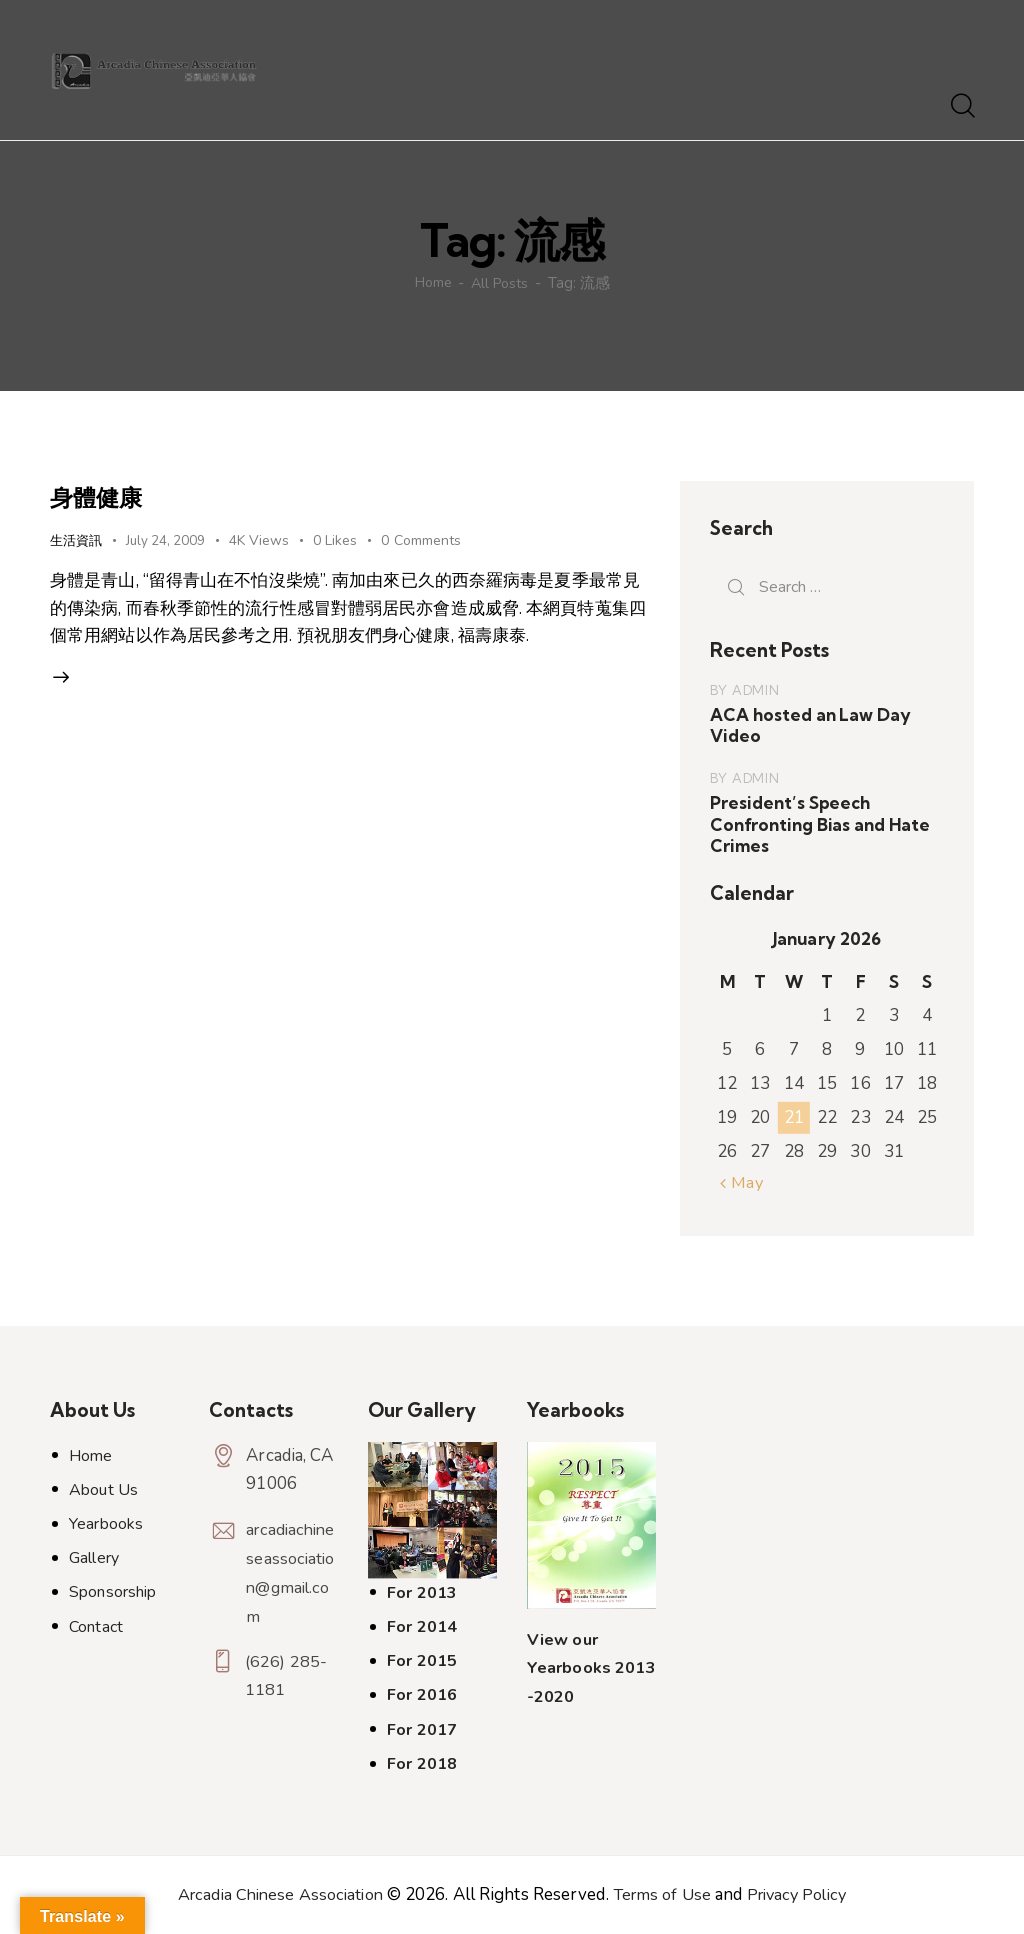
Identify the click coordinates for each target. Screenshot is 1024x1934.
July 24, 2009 (171, 540)
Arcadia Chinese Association (274, 1894)
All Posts (503, 283)
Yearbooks (106, 1524)
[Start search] (961, 107)
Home (430, 283)
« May (743, 1182)
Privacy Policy (804, 1894)
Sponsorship (112, 1592)
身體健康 (105, 495)
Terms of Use (663, 1894)
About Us (103, 1489)
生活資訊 (78, 540)
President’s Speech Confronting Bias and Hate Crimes (818, 824)
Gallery (94, 1558)
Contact (96, 1626)
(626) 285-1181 (287, 1677)
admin (756, 690)
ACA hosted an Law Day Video (809, 725)
